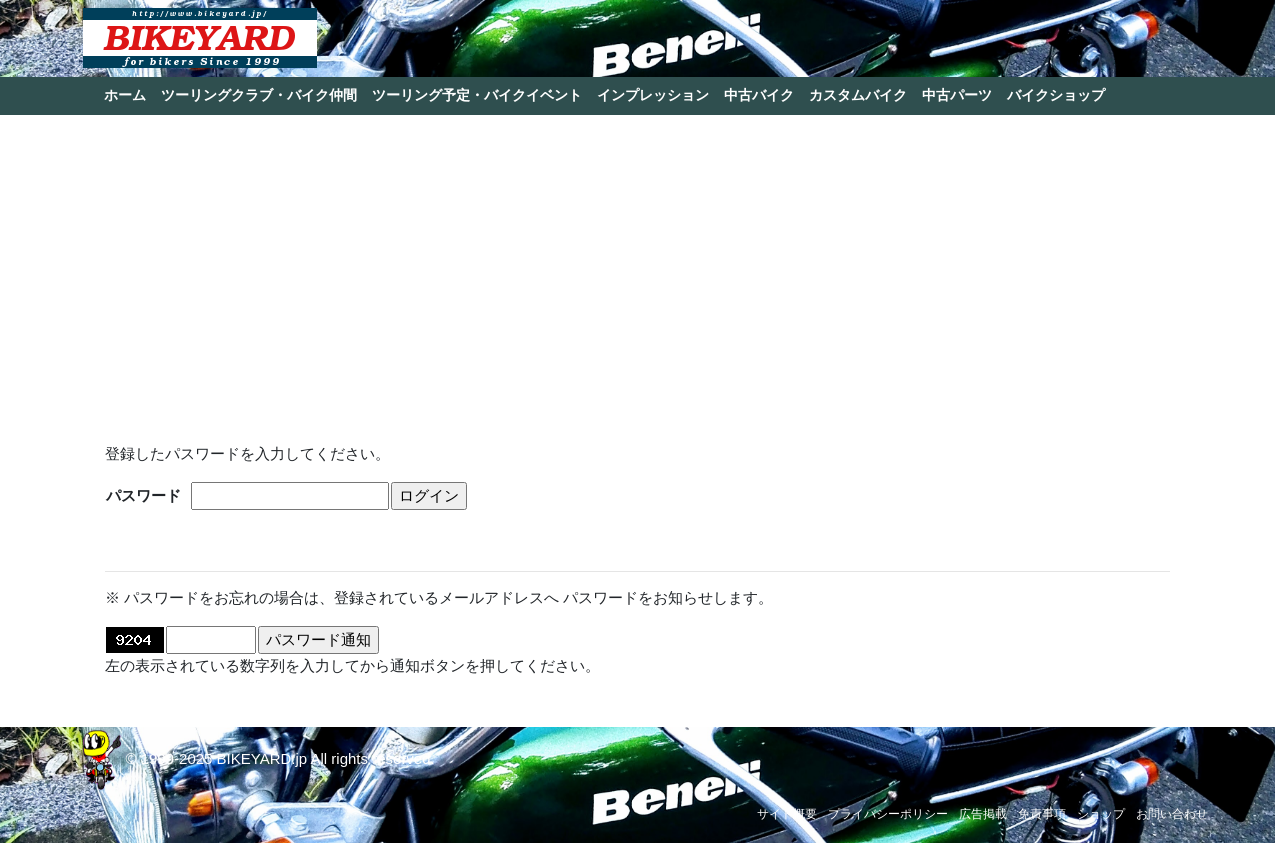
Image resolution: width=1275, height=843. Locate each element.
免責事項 (1042, 814)
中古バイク (759, 95)
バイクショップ (1056, 95)
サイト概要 (787, 814)
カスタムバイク (858, 95)
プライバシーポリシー (888, 814)
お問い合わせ (1172, 814)
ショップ (1101, 814)
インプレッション (653, 95)
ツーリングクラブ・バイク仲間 (259, 95)
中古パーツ (957, 95)
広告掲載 (983, 814)
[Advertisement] (638, 270)
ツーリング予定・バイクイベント (477, 95)
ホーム (125, 95)
